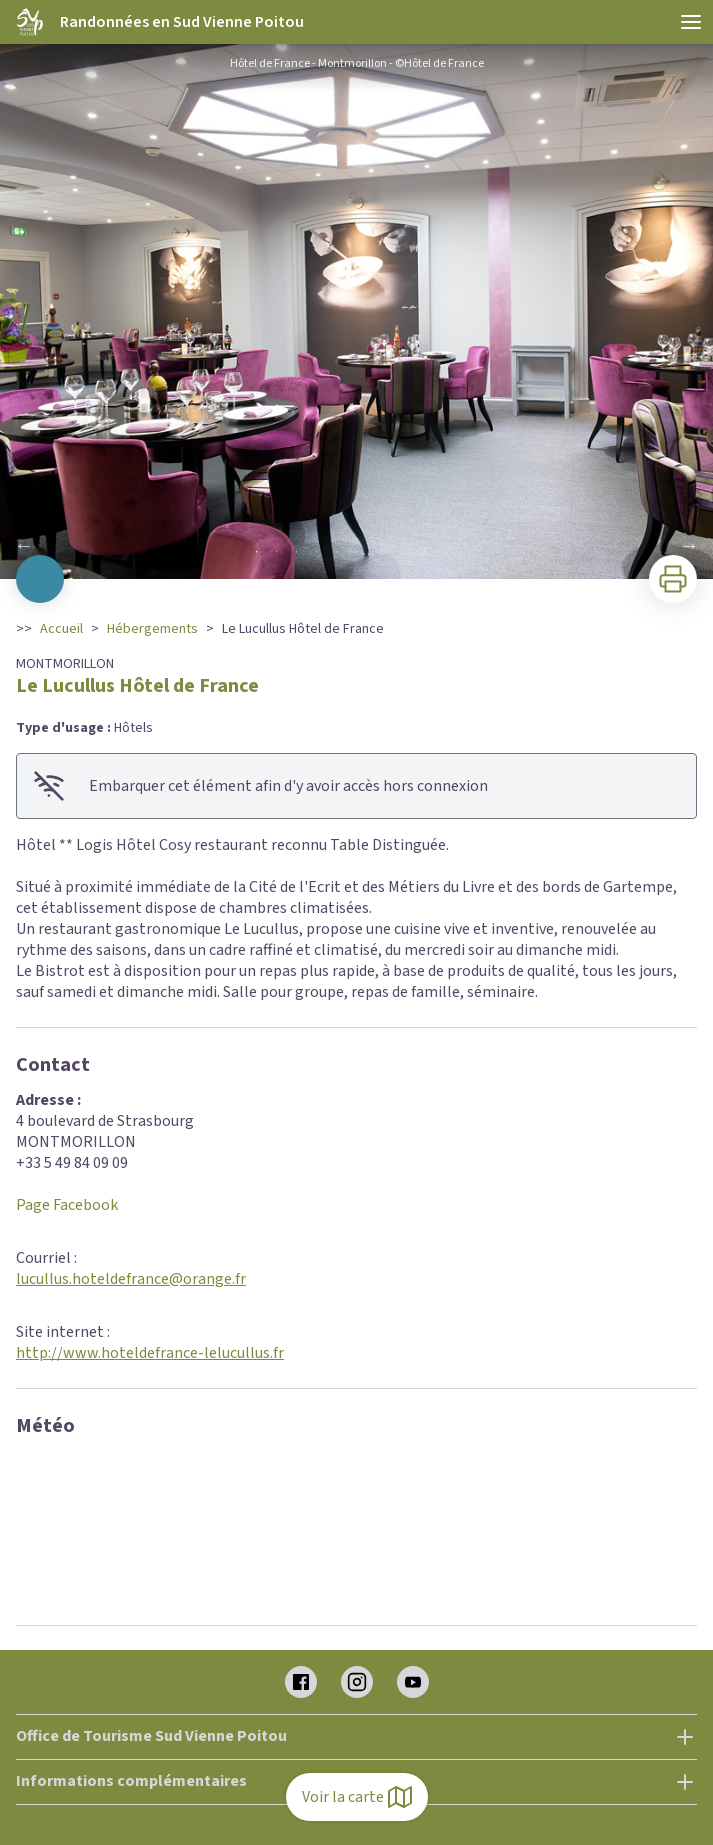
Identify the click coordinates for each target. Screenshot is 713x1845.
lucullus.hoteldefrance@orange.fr (131, 1279)
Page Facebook (67, 1205)
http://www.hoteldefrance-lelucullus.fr (150, 1353)
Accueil (61, 629)
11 (457, 552)
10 (437, 552)
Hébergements (152, 629)
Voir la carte (357, 1797)
